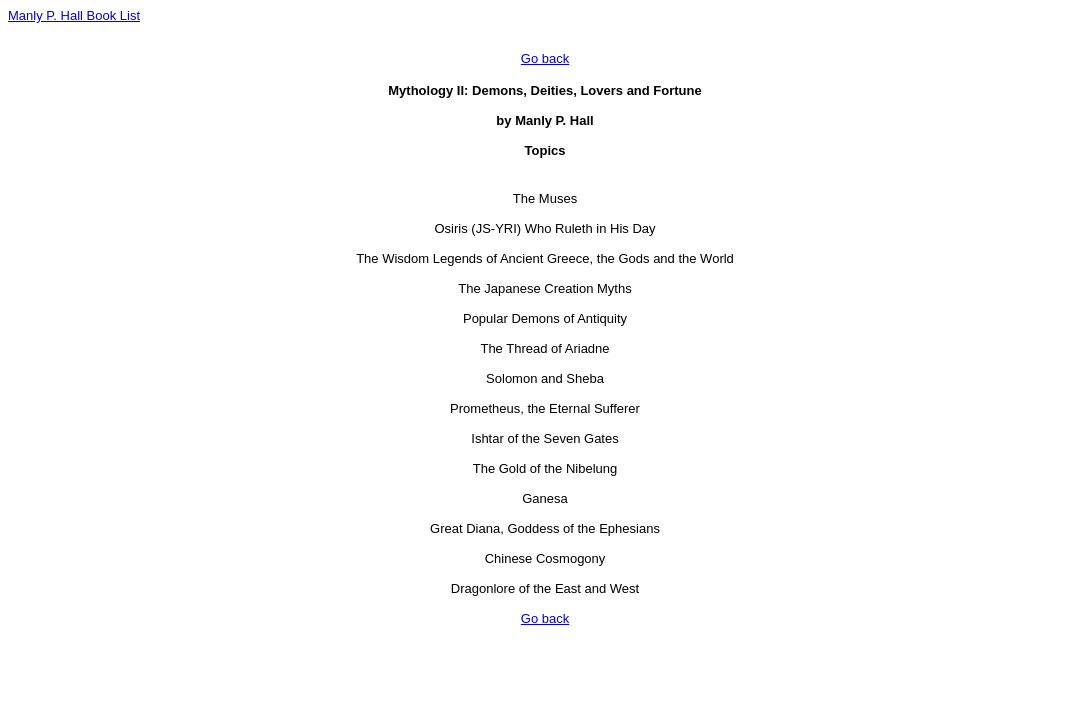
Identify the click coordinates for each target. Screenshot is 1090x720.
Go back (545, 58)
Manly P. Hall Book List (74, 15)
